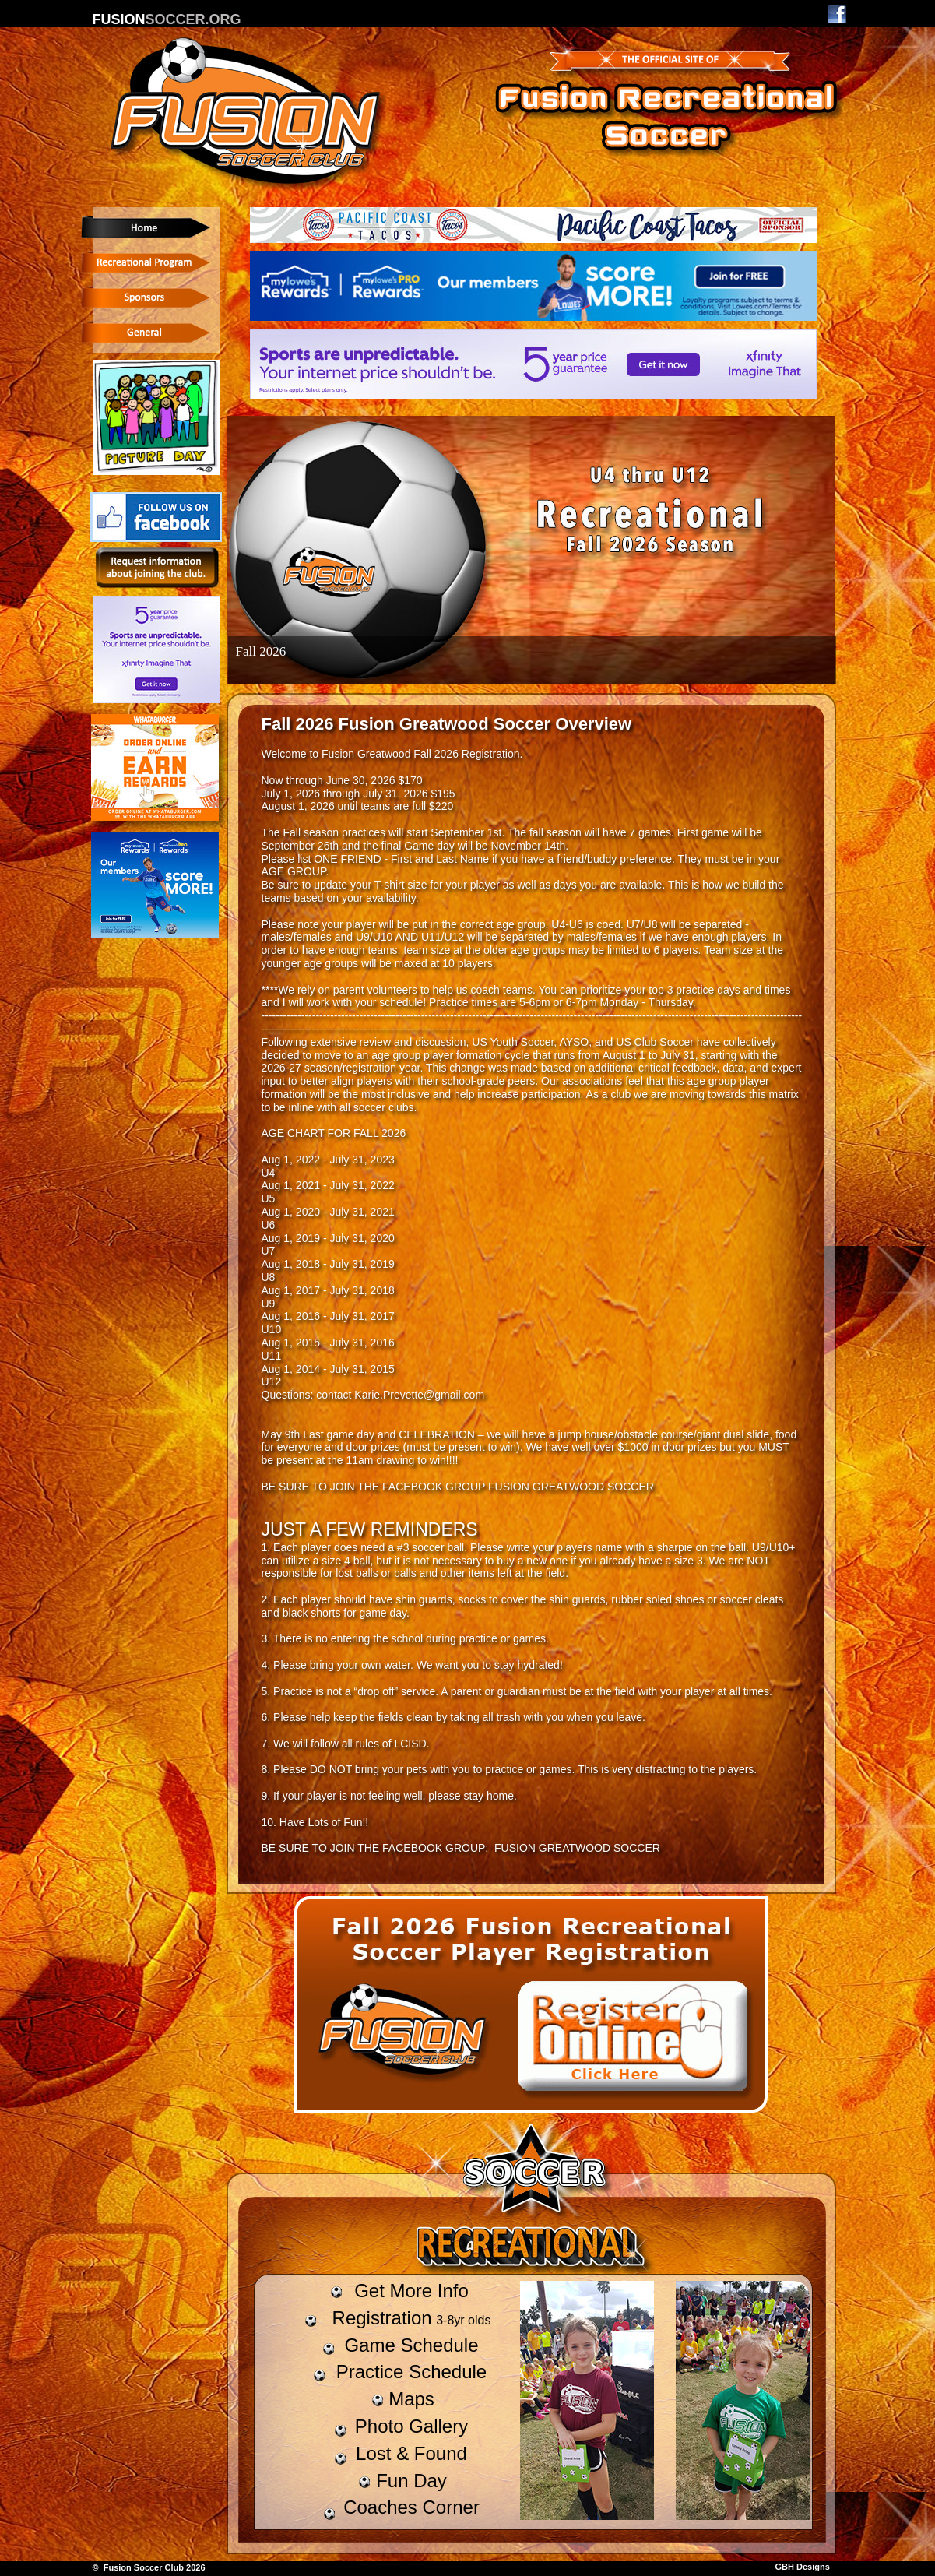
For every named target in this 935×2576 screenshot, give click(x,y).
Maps (411, 2398)
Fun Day (411, 2480)
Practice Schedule (411, 2371)
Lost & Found (411, 2453)
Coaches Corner (411, 2507)
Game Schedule (411, 2345)
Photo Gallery (411, 2426)
